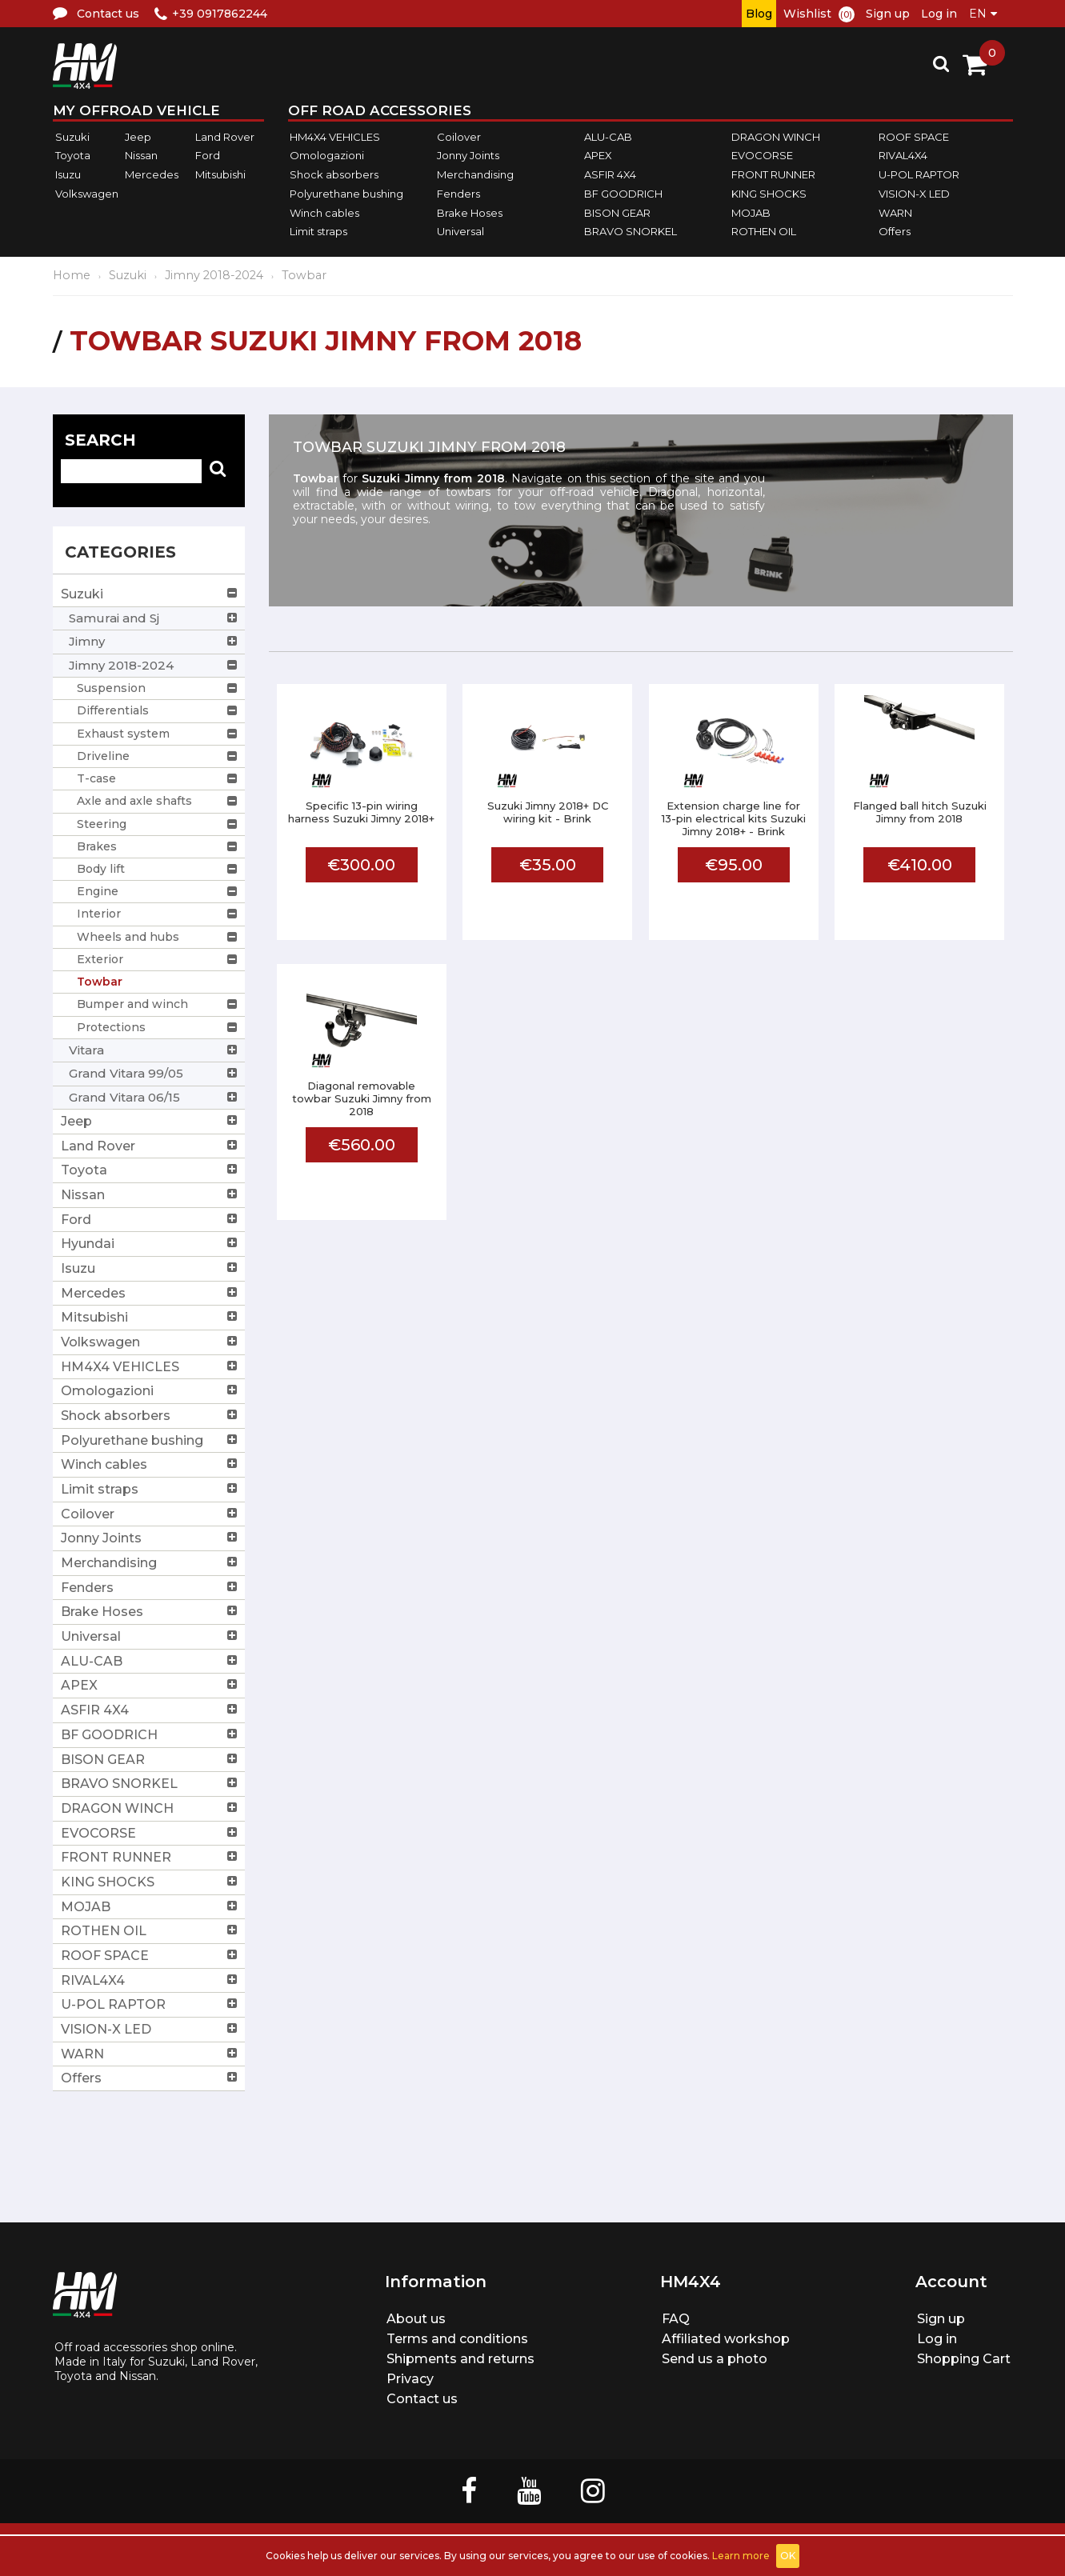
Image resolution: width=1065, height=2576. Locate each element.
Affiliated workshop (726, 2338)
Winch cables (324, 212)
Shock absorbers (334, 174)
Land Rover (224, 136)
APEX (598, 156)
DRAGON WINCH (775, 136)
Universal (460, 231)
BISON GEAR (617, 212)
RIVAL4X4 (903, 156)
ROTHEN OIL (763, 231)
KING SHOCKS (769, 193)
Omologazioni (327, 156)
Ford (207, 156)
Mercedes (151, 174)
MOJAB (751, 212)
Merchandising (475, 174)
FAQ (676, 2318)
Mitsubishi (220, 174)
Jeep (138, 136)
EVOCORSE (762, 156)
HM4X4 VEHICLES (335, 136)
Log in (939, 13)
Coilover (459, 136)
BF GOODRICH (623, 193)
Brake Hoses (469, 212)
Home (71, 275)
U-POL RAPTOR (919, 174)
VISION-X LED (914, 193)
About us (416, 2318)
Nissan (141, 156)
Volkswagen (86, 193)
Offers (895, 231)
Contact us (422, 2398)
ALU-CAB (608, 136)
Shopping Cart (964, 2358)
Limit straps (318, 231)
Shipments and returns (460, 2358)
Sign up (888, 13)
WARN (895, 212)
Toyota (72, 156)
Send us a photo (714, 2358)
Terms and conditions (457, 2338)
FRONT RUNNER (773, 174)
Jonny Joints (468, 156)
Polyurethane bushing (346, 193)
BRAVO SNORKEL (630, 231)
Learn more (741, 2556)
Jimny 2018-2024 (214, 275)
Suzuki (72, 136)
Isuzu (68, 174)
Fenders (458, 193)
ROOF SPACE (914, 136)
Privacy (410, 2378)
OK (787, 2556)
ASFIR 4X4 (610, 174)
